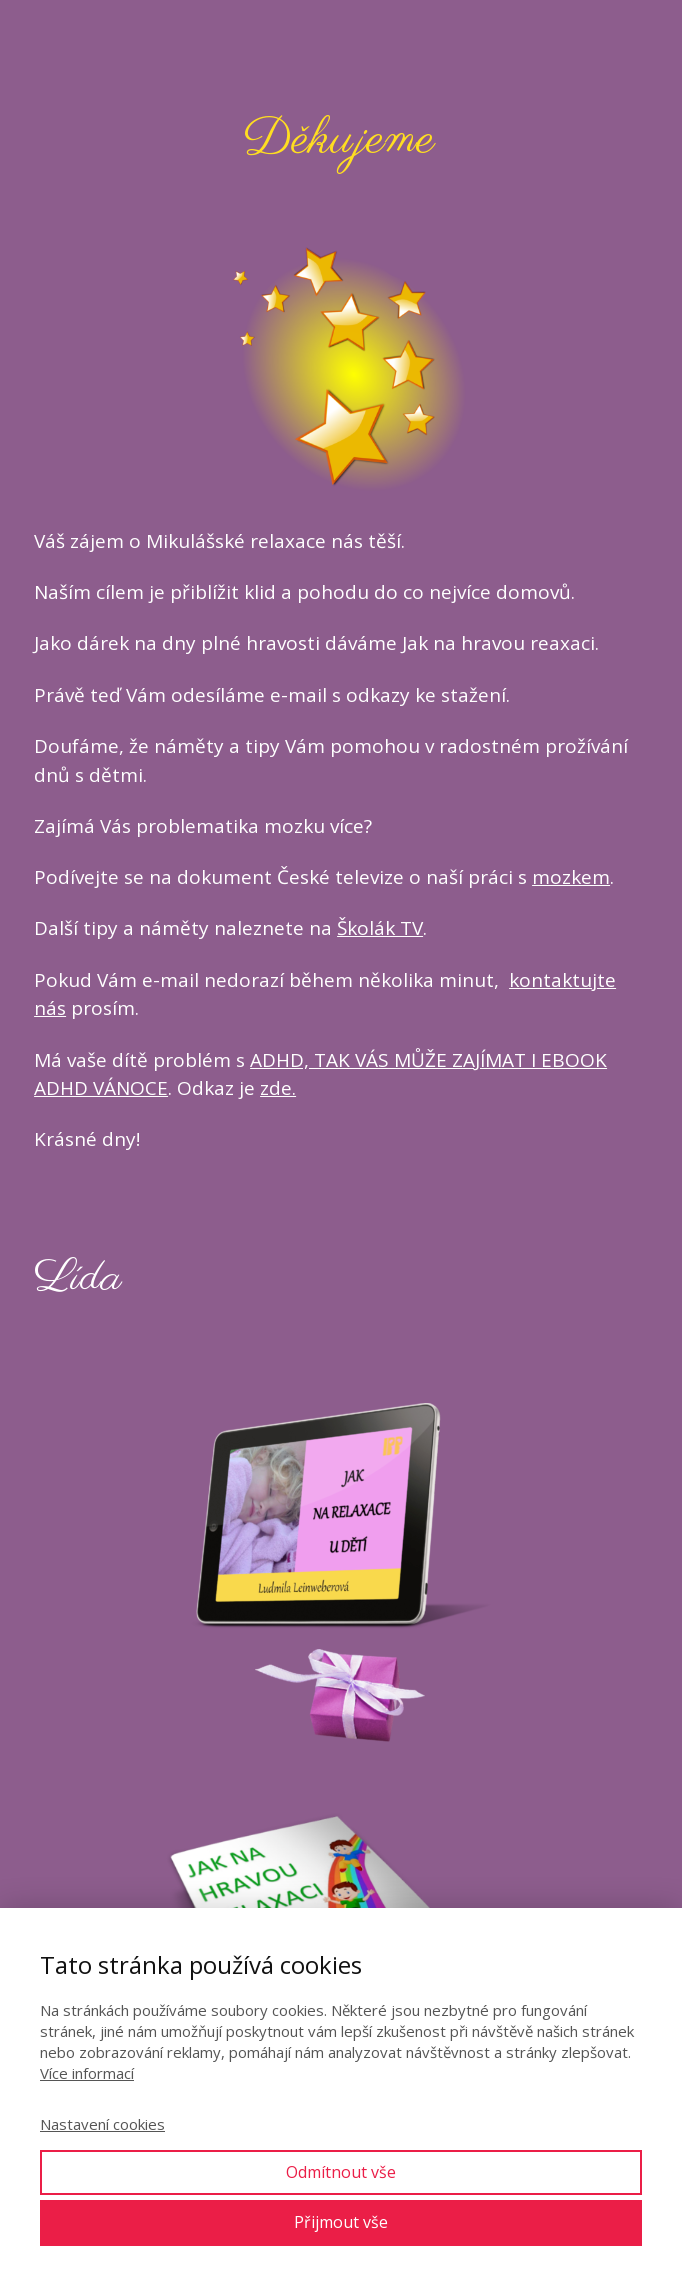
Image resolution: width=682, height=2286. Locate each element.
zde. (278, 1088)
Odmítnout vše (341, 2172)
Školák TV (380, 928)
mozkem (571, 877)
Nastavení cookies (102, 2124)
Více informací (87, 2073)
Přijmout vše (341, 2222)
